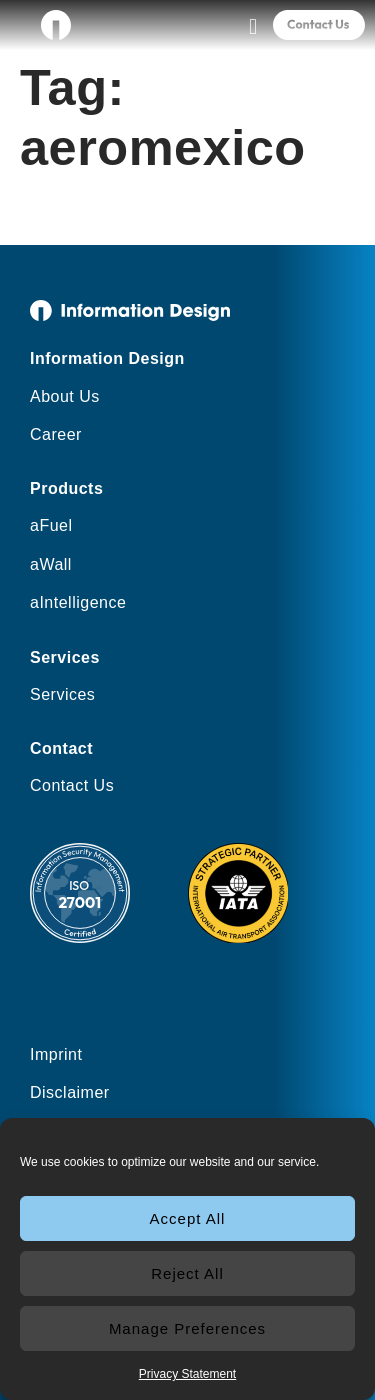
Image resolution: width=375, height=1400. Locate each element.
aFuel (51, 525)
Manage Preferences (187, 1328)
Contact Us (72, 785)
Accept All (188, 1218)
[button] (252, 26)
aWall (51, 564)
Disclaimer (70, 1092)
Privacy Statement (187, 1374)
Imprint (56, 1054)
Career (56, 434)
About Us (65, 396)
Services (62, 694)
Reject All (187, 1273)
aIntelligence (78, 602)
